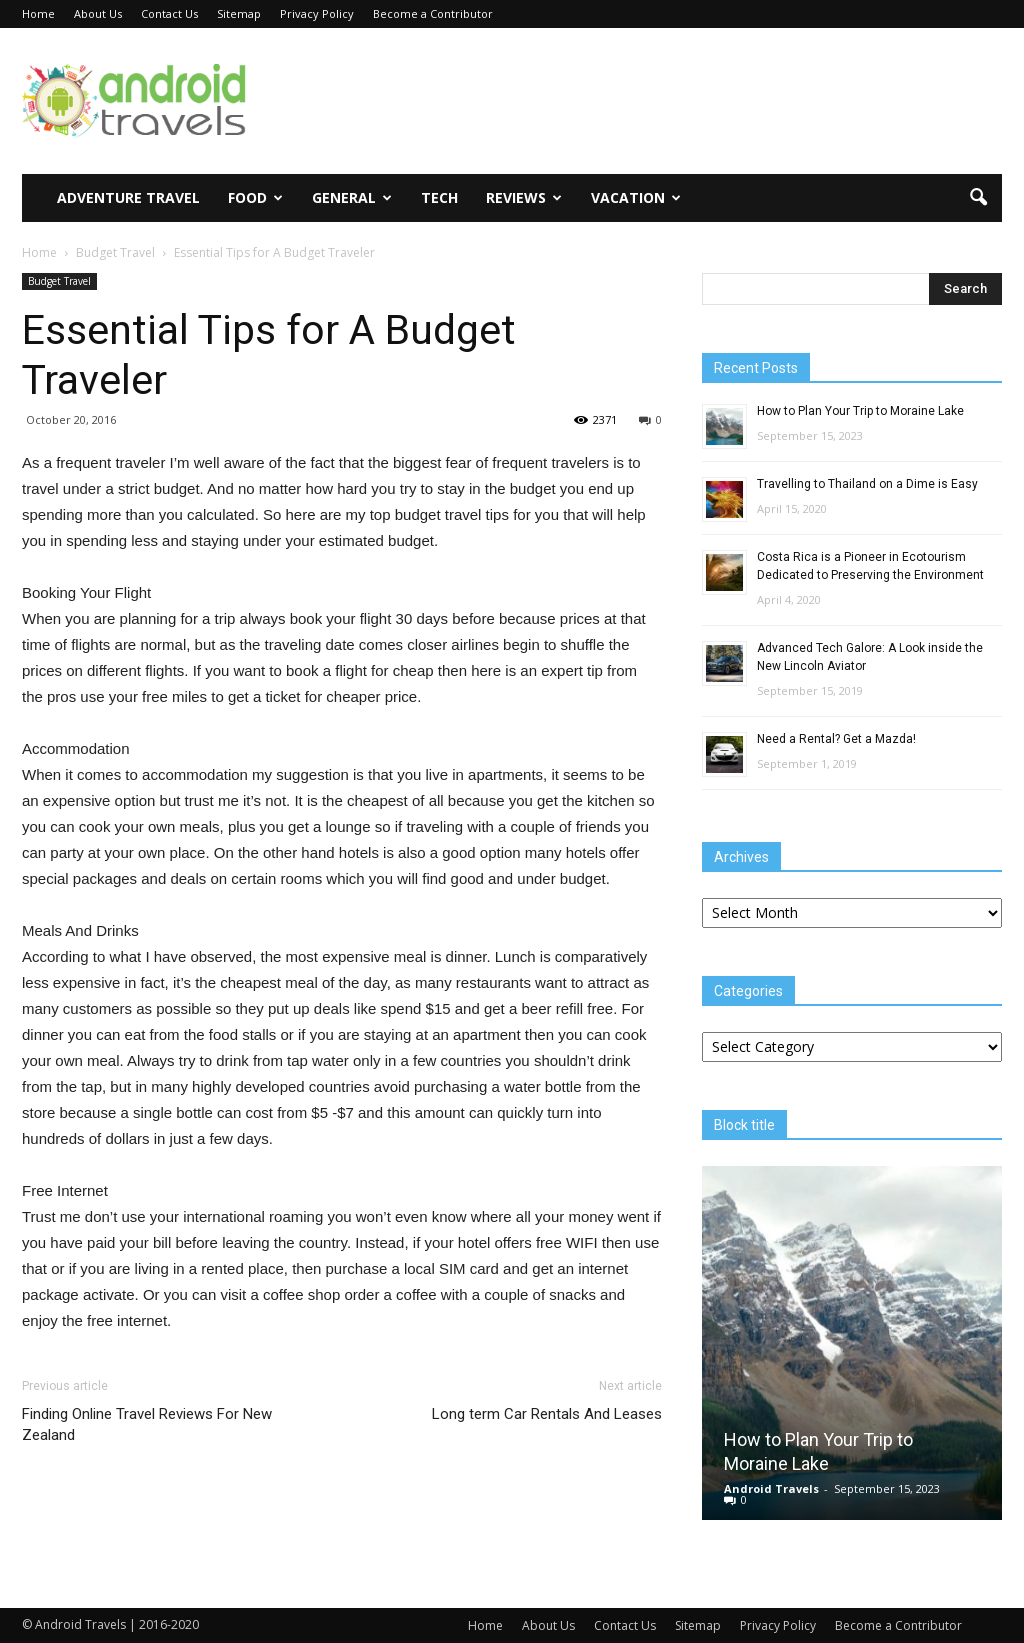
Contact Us (169, 13)
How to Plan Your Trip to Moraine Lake (860, 411)
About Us (98, 13)
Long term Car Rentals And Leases (547, 1414)
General (352, 197)
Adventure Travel (128, 197)
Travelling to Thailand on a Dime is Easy (867, 484)
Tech (439, 197)
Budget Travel (59, 281)
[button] (978, 198)
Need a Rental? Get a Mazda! (836, 739)
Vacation (636, 197)
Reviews (524, 197)
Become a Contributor (433, 13)
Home (38, 13)
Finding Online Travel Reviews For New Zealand (147, 1424)
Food (255, 197)
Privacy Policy (317, 13)
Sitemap (239, 13)
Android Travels (771, 1488)
